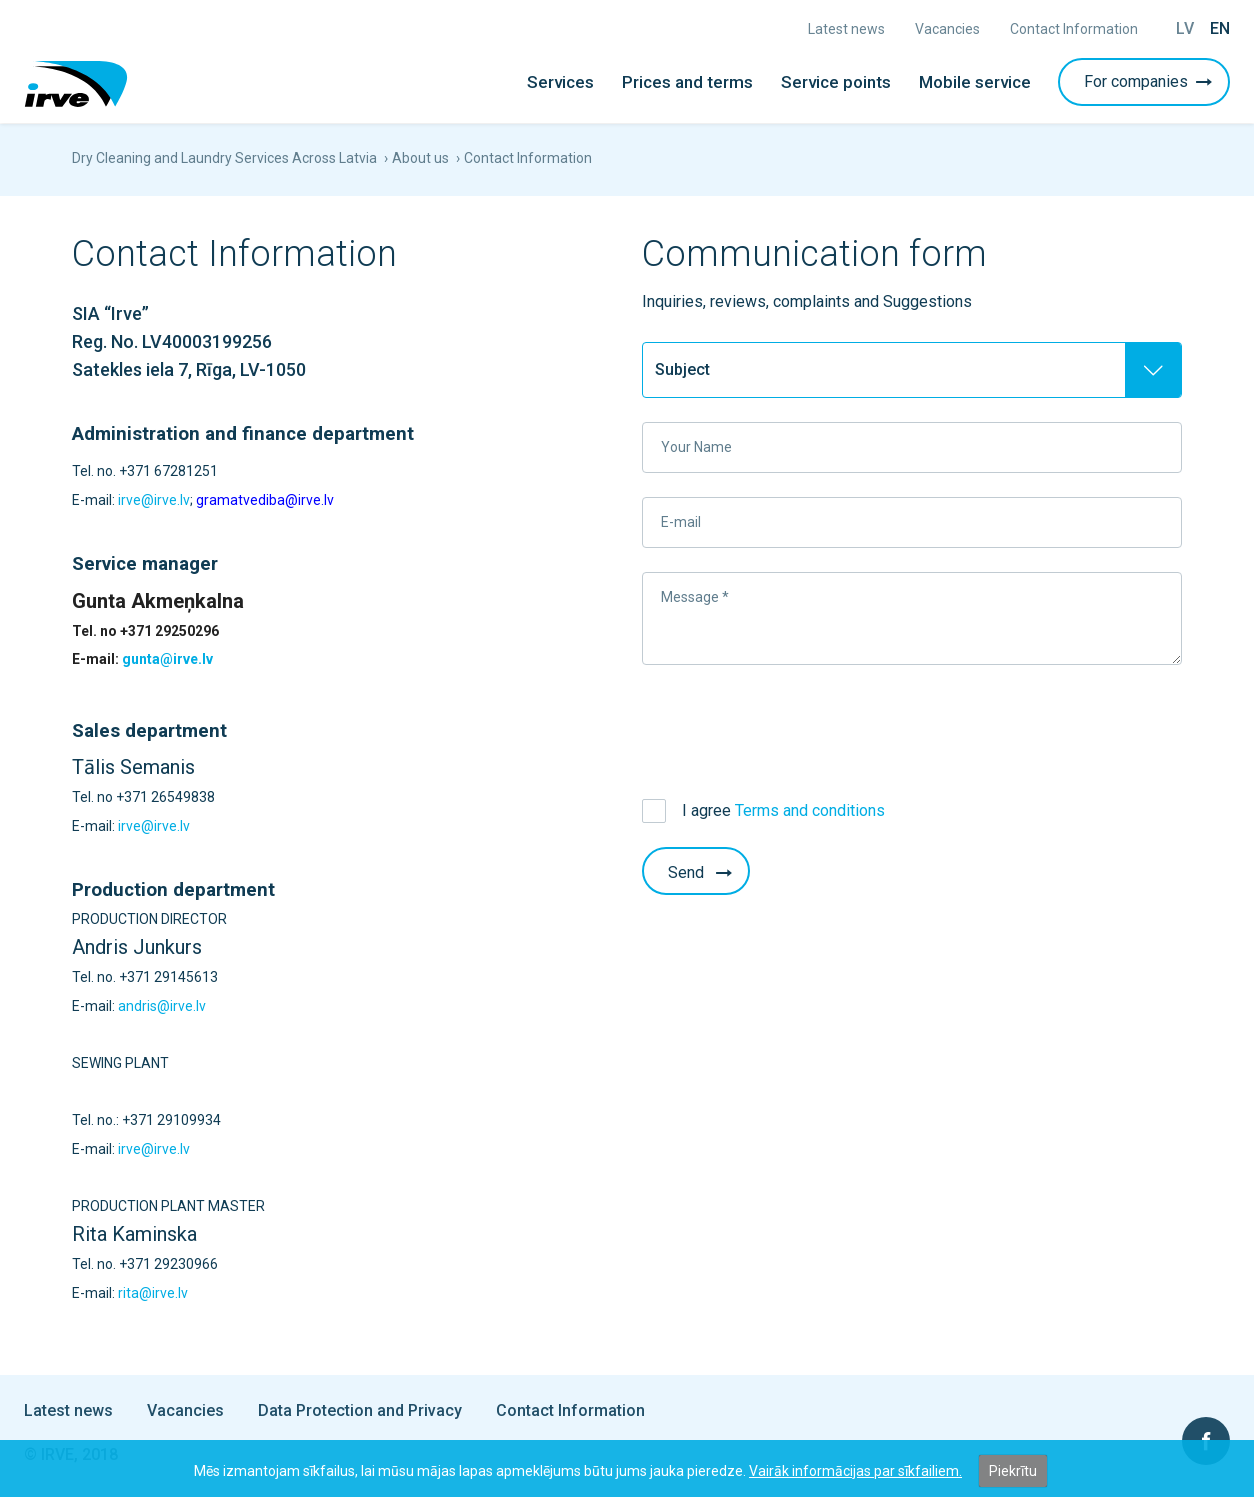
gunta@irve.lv (167, 659)
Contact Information (1074, 29)
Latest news (846, 29)
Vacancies (947, 29)
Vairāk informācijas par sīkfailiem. (855, 1471)
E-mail (681, 522)
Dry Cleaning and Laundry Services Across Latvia (224, 158)
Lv (1185, 29)
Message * (695, 597)
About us (420, 158)
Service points (836, 82)
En (1220, 29)
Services (560, 82)
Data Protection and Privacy (360, 1410)
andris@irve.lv (162, 1006)
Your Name (696, 447)
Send (702, 872)
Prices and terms (687, 82)
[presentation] (794, 728)
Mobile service (975, 82)
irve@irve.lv (154, 500)
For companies (1150, 81)
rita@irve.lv (153, 1293)
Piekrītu (1013, 1471)
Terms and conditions (810, 810)
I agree (783, 810)
